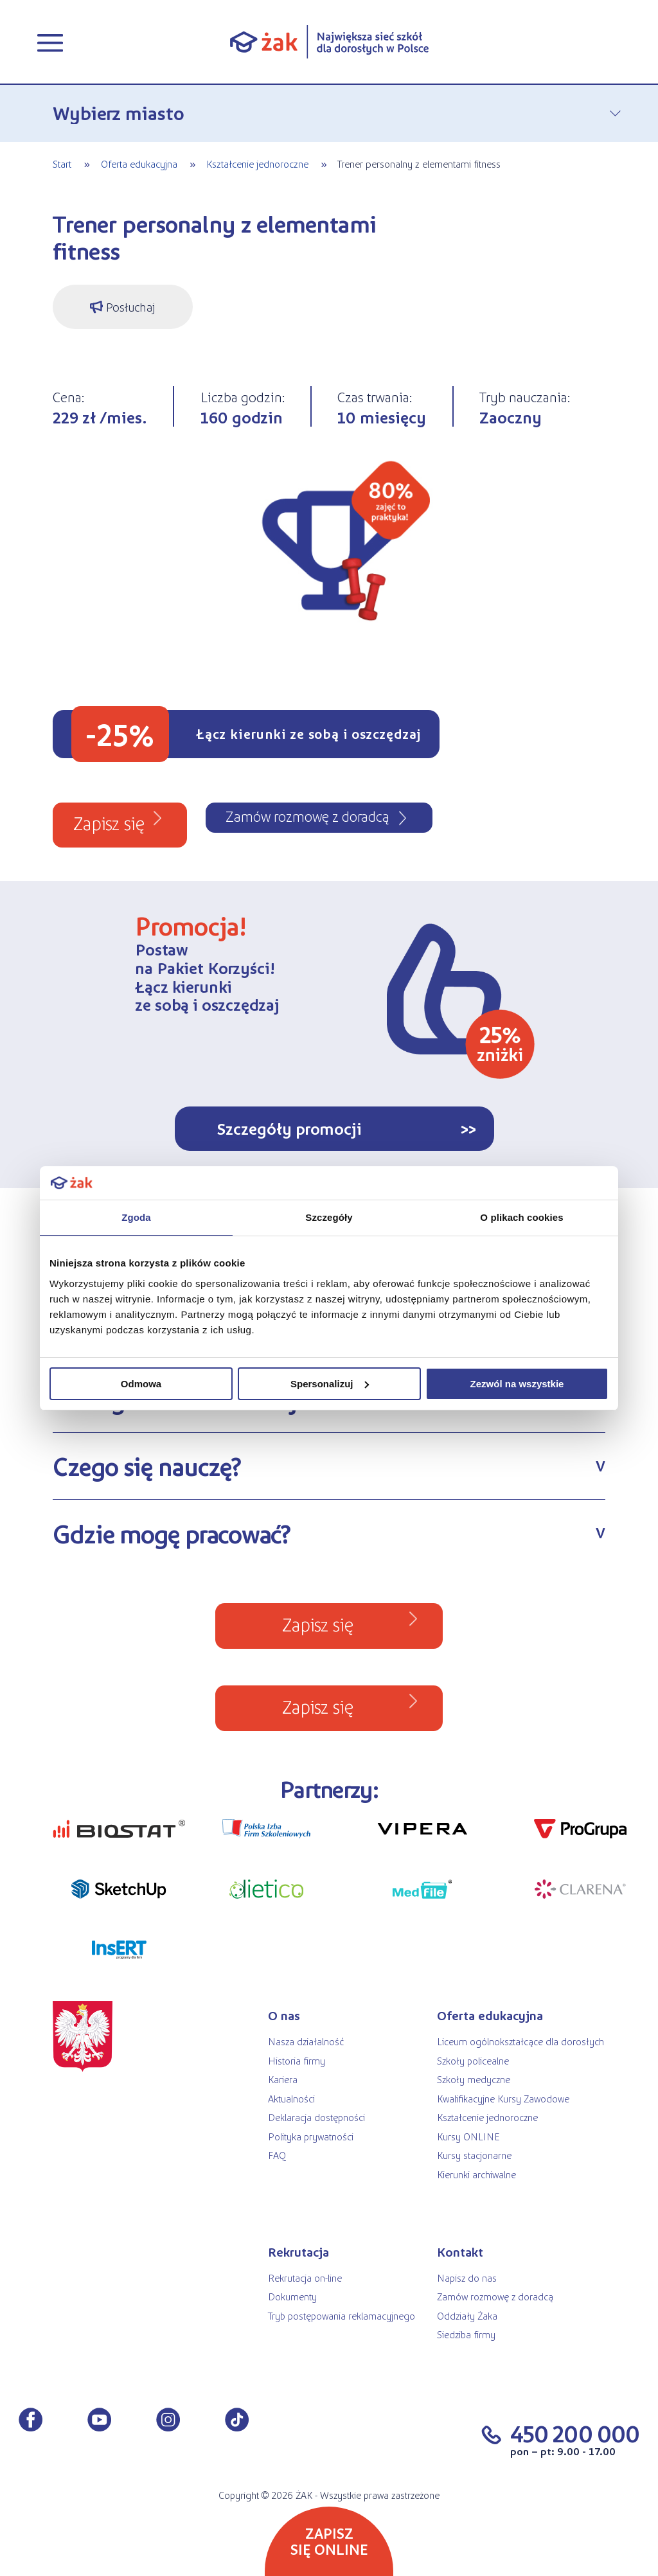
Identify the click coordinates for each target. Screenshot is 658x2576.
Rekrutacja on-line (305, 2277)
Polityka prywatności (310, 2136)
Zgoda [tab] (136, 1217)
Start (62, 163)
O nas (284, 2015)
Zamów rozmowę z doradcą (495, 2296)
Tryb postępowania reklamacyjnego (341, 2315)
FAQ (277, 2155)
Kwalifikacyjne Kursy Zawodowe (503, 2098)
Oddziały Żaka (467, 2315)
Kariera (283, 2079)
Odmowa (141, 1383)
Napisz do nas (467, 2277)
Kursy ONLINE (468, 2136)
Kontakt (460, 2251)
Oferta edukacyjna (139, 163)
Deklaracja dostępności (316, 2117)
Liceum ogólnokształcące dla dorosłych (520, 2041)
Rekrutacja (298, 2251)
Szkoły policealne (473, 2060)
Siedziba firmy (466, 2334)
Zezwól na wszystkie (517, 1383)
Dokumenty (292, 2296)
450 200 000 (575, 2433)
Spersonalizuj (329, 1383)
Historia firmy (296, 2060)
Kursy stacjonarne (474, 2155)
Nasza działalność (306, 2041)
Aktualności (291, 2098)
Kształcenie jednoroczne (257, 163)
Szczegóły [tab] (328, 1217)
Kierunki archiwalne (476, 2174)
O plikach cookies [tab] (521, 1217)
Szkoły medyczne (473, 2079)
